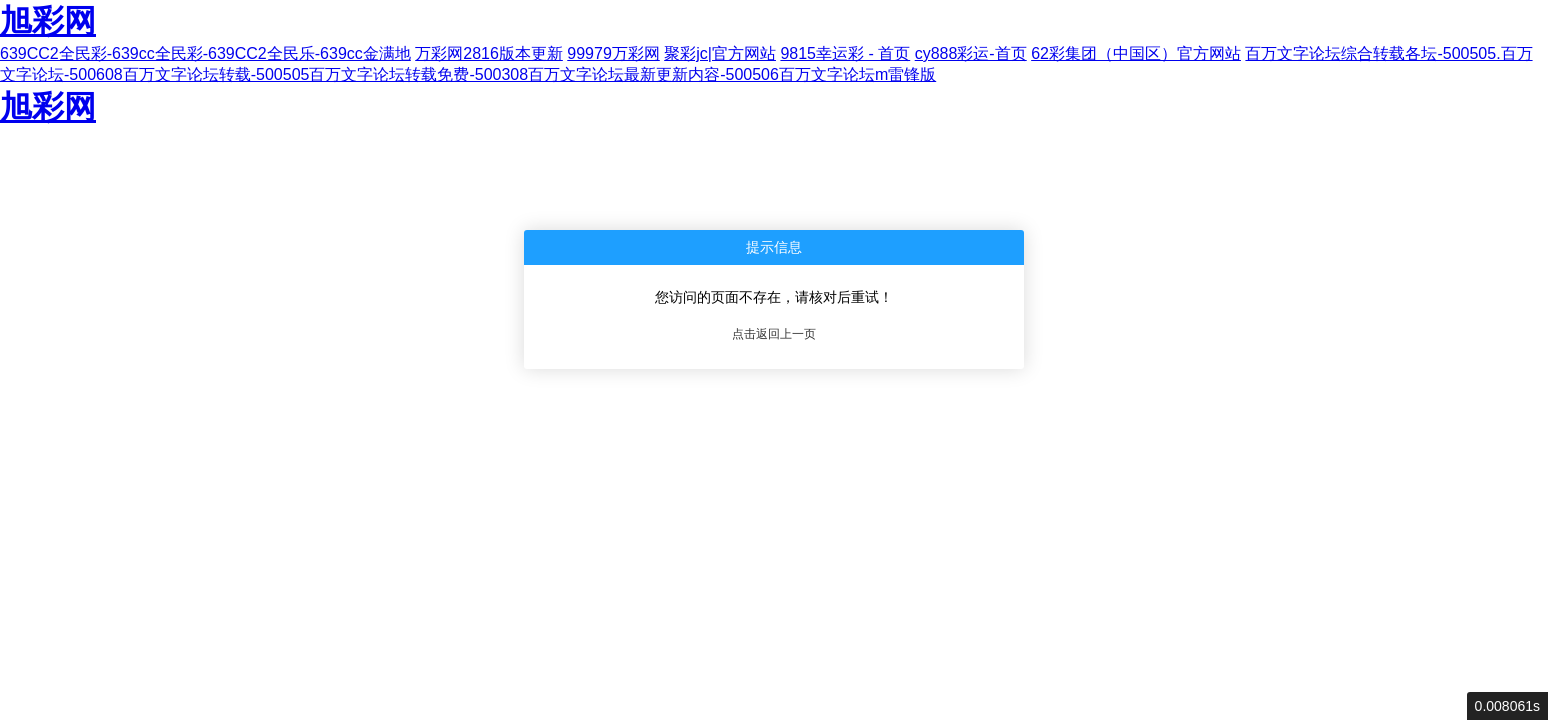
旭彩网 (48, 21)
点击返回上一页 (774, 334)
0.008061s (1507, 706)
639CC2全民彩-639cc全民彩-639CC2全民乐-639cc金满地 (205, 53)
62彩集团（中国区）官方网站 (1136, 53)
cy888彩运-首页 (971, 53)
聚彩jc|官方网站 (720, 53)
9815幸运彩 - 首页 (845, 53)
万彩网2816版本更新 (489, 53)
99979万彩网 (613, 53)
